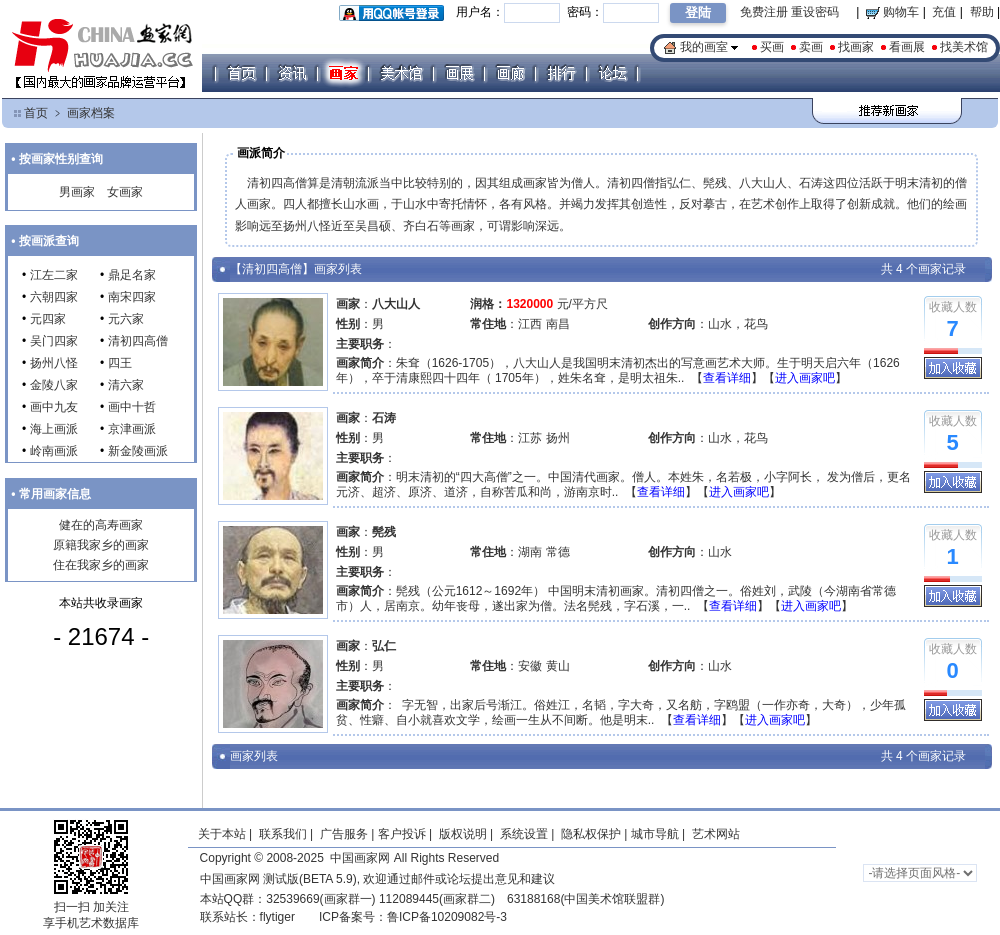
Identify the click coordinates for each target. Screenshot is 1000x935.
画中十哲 (132, 407)
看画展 (907, 47)
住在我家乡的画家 (101, 565)
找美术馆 (964, 47)
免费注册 (764, 12)
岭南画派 (54, 451)
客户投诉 (402, 834)
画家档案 (91, 113)
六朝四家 (54, 297)
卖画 (811, 47)
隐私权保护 (591, 834)
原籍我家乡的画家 (101, 545)
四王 (120, 363)
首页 (36, 113)
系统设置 (524, 834)
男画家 (77, 192)
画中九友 (54, 407)
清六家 (126, 385)
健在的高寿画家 (101, 525)
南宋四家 (132, 297)
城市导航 (655, 834)
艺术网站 (714, 834)
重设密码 (815, 12)
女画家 (125, 192)
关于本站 (222, 834)
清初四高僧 (138, 341)
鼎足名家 (132, 275)
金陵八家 (54, 385)
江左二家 (54, 275)
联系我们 (283, 834)
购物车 (892, 12)
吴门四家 (54, 341)
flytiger (277, 917)
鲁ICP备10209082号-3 (447, 917)
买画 (772, 47)
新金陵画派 (138, 451)
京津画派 (132, 429)
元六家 (126, 319)
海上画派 (54, 429)
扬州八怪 (54, 363)
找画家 (856, 47)
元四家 (48, 319)
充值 (944, 12)
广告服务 (344, 834)
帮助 (982, 12)
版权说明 (463, 834)
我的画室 (704, 47)
